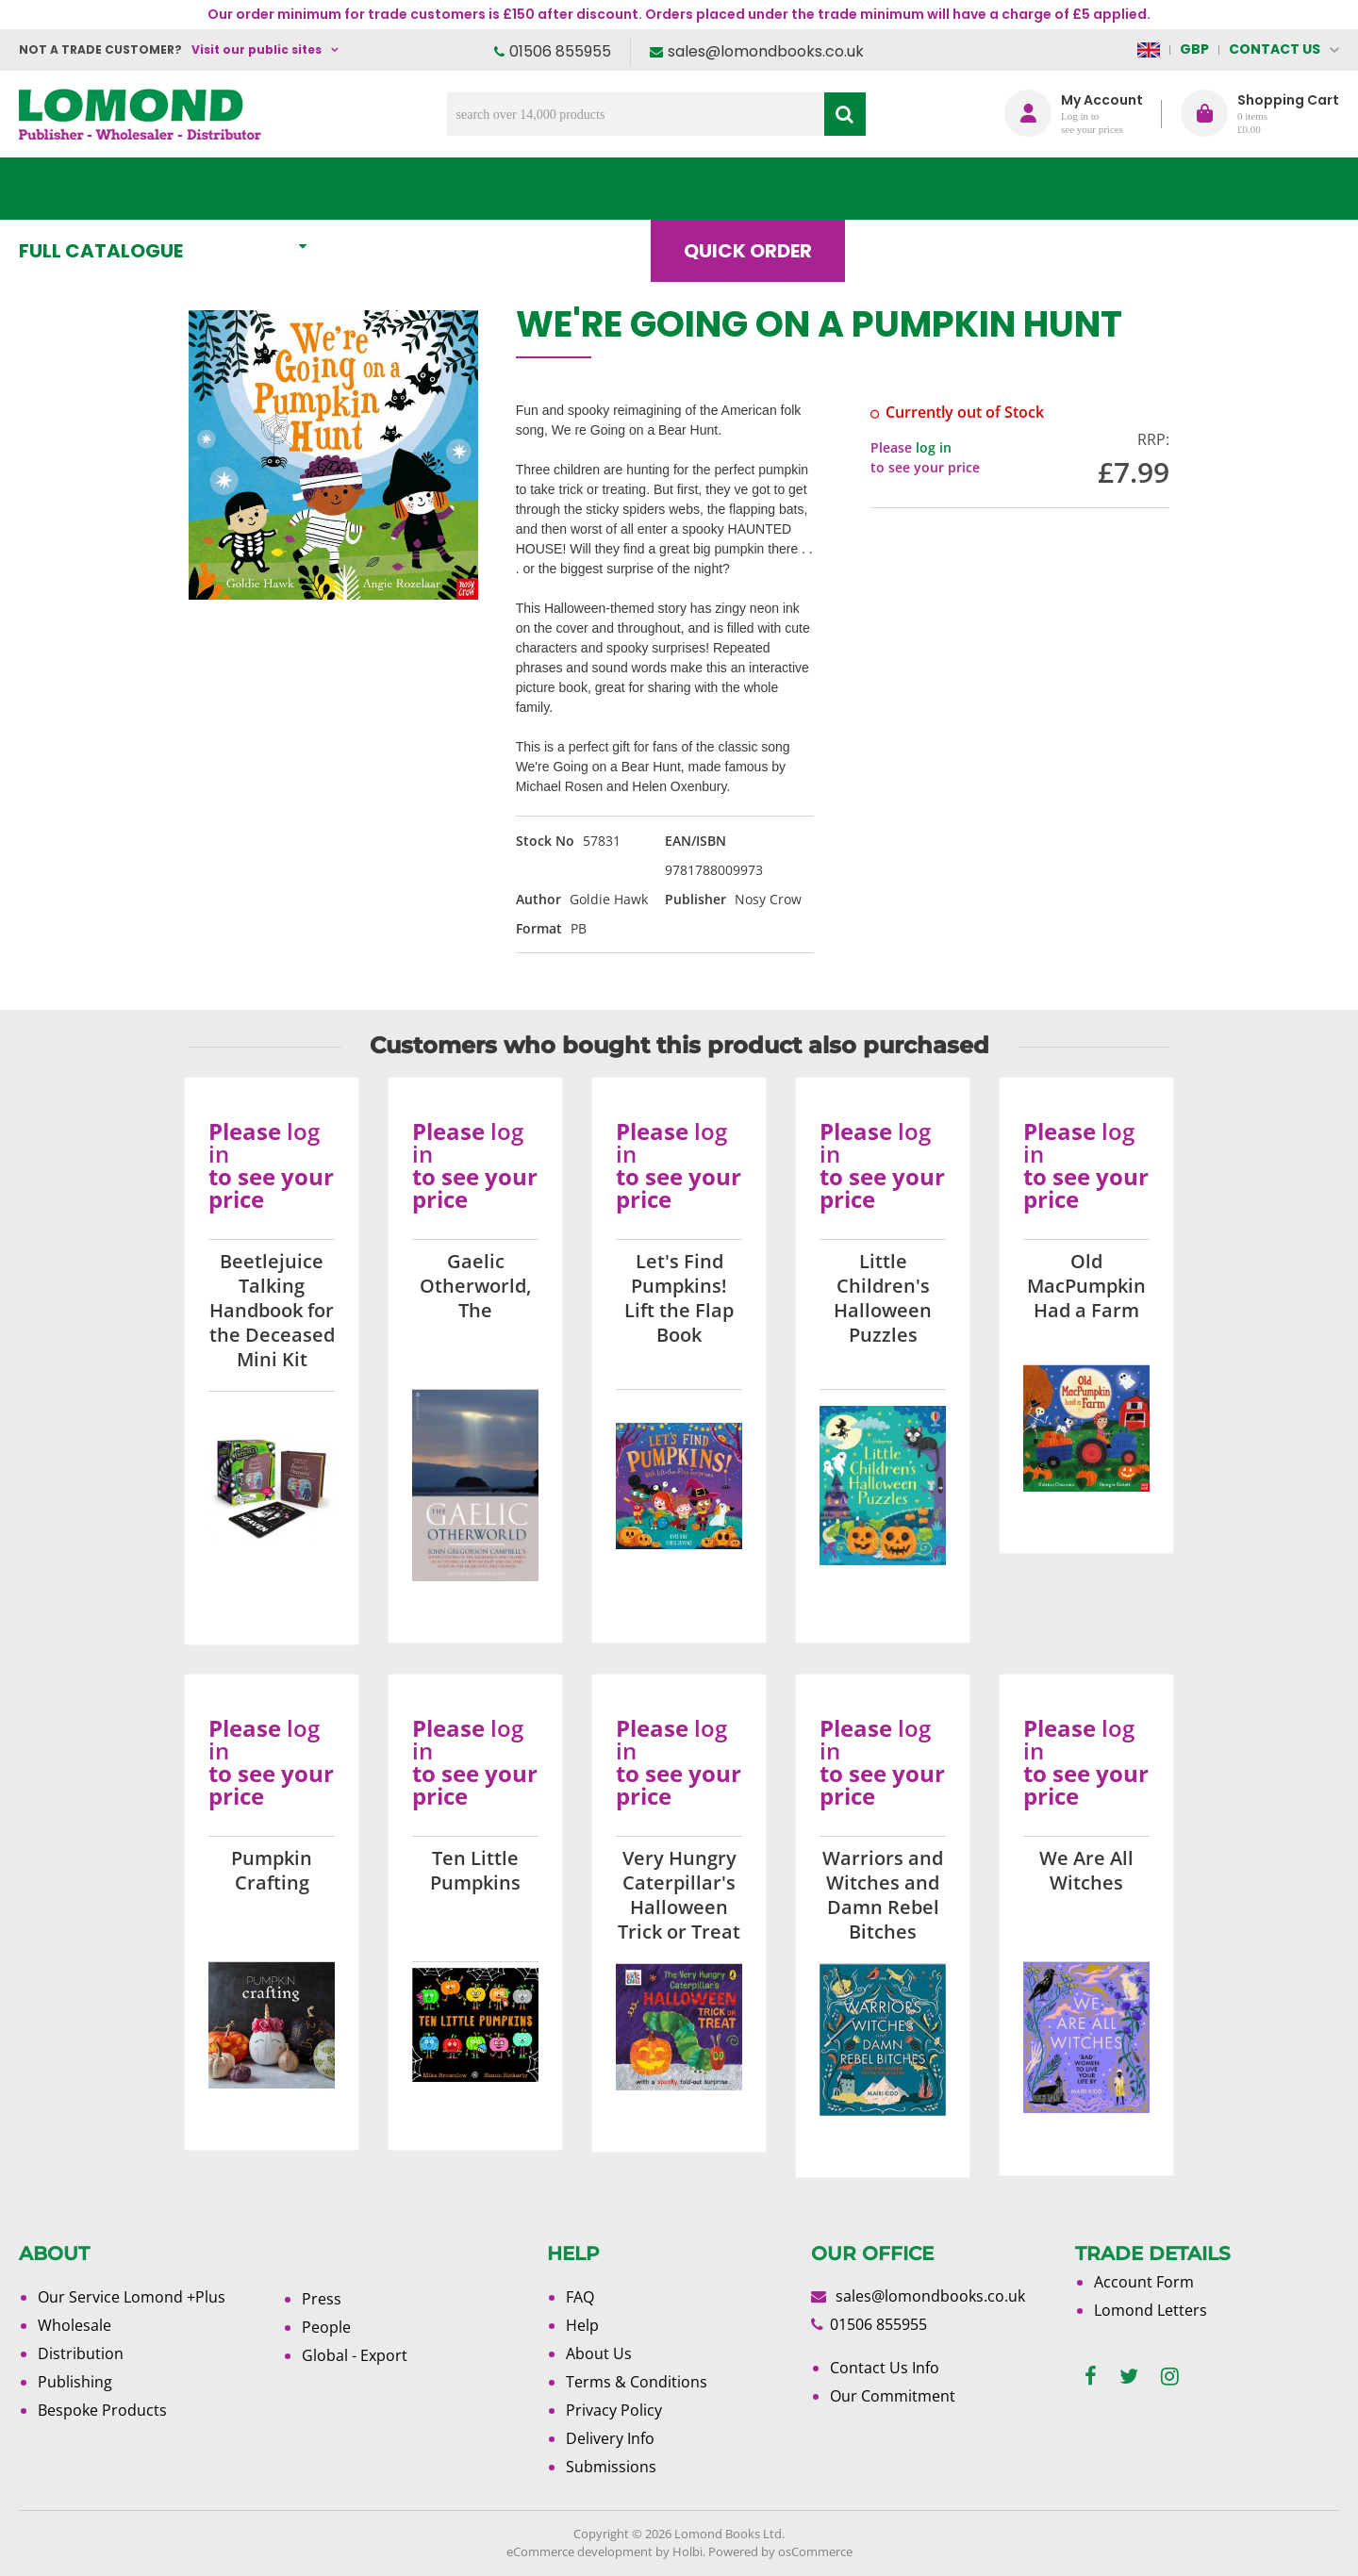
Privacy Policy (614, 2410)
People (326, 2327)
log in (934, 447)
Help (582, 2325)
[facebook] (1091, 2376)
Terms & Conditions (636, 2381)
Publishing (75, 2381)
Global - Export (354, 2355)
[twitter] (1128, 2376)
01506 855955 (560, 51)
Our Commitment (892, 2396)
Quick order (763, 188)
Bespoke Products (102, 2410)
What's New (439, 188)
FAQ (580, 2297)
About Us (1059, 188)
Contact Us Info (884, 2367)
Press (321, 2298)
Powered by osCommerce (780, 2551)
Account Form (1144, 2281)
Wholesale (74, 2325)
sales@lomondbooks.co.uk (766, 51)
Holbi (687, 2551)
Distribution (81, 2353)
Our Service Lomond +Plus (131, 2297)
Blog (919, 188)
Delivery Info (610, 2438)
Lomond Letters (1150, 2310)
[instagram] (1170, 2376)
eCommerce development (579, 2551)
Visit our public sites (256, 49)
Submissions (611, 2466)
